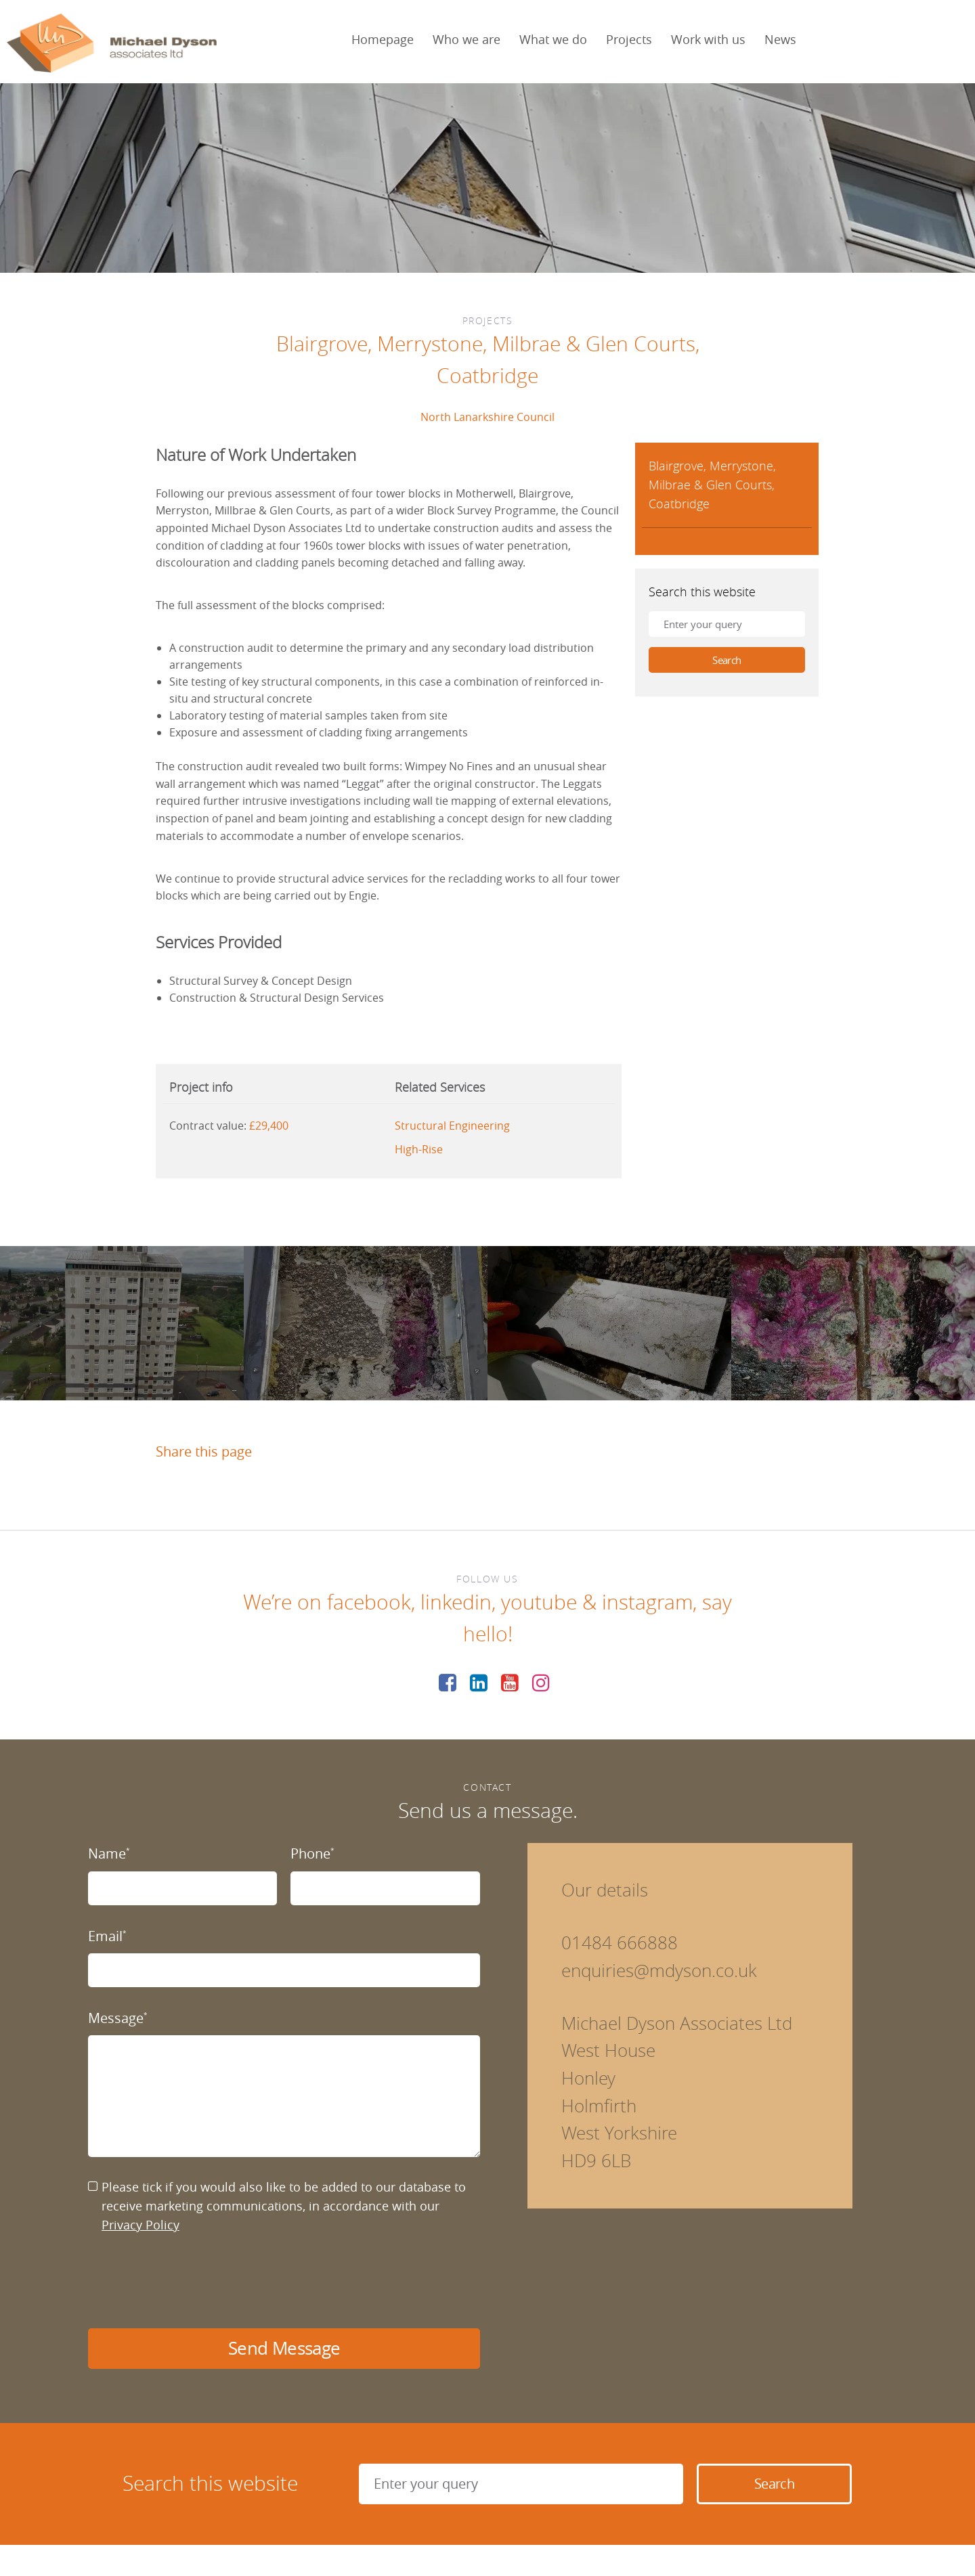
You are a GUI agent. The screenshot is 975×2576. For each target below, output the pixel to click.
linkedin (456, 1602)
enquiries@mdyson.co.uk (659, 1970)
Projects (629, 39)
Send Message (284, 2348)
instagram (647, 1602)
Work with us (708, 39)
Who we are (466, 39)
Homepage (382, 39)
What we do (553, 39)
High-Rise (419, 1149)
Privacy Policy (140, 2225)
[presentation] (191, 2281)
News (780, 39)
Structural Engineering (452, 1125)
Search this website (702, 591)
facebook (369, 1602)
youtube (539, 1602)
